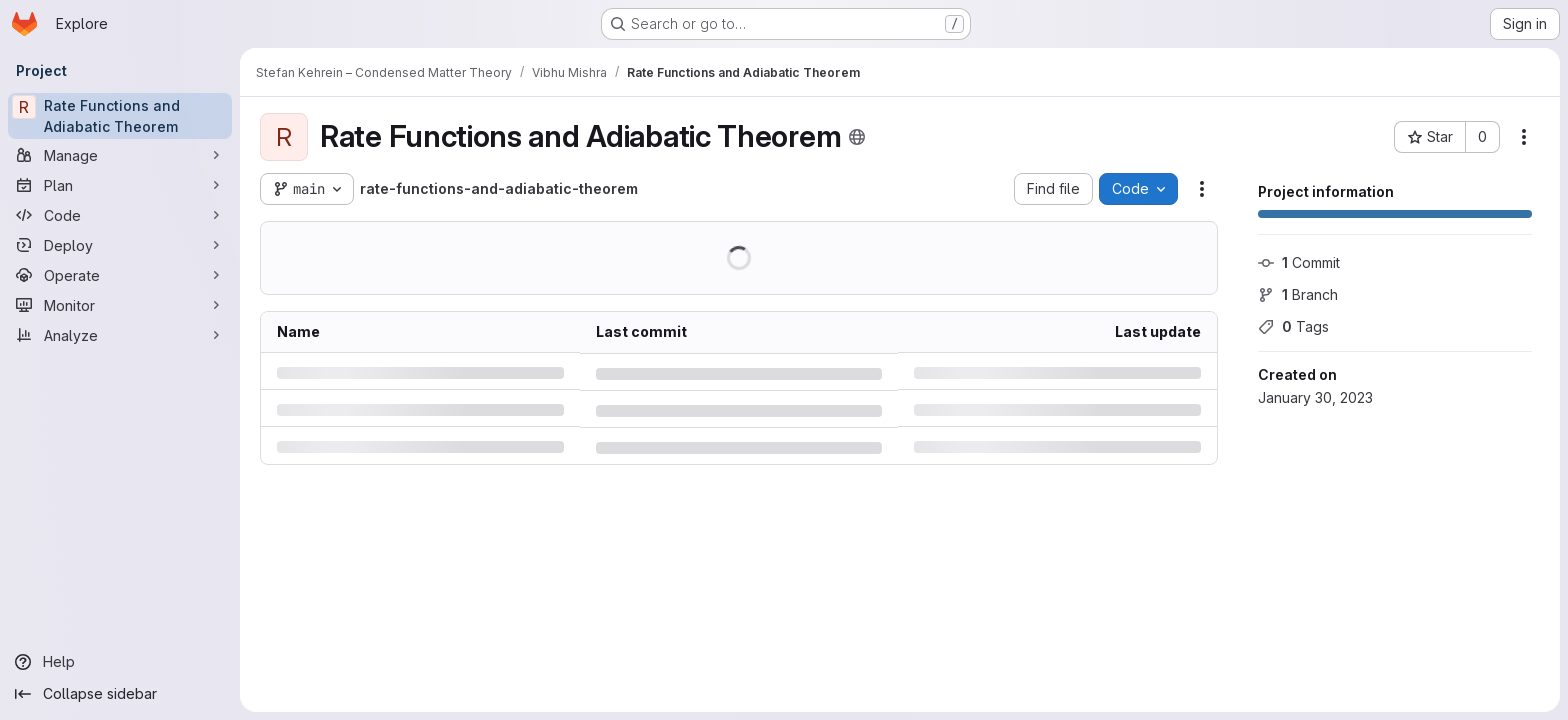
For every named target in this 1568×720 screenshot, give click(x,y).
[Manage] (120, 155)
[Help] (120, 662)
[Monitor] (120, 305)
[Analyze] (120, 335)
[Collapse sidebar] (120, 694)
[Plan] (120, 185)
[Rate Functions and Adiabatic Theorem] (120, 116)
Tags (1293, 326)
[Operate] (120, 275)
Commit (1299, 262)
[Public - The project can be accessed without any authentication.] (857, 137)
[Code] (120, 215)
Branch (1298, 294)
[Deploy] (120, 245)
